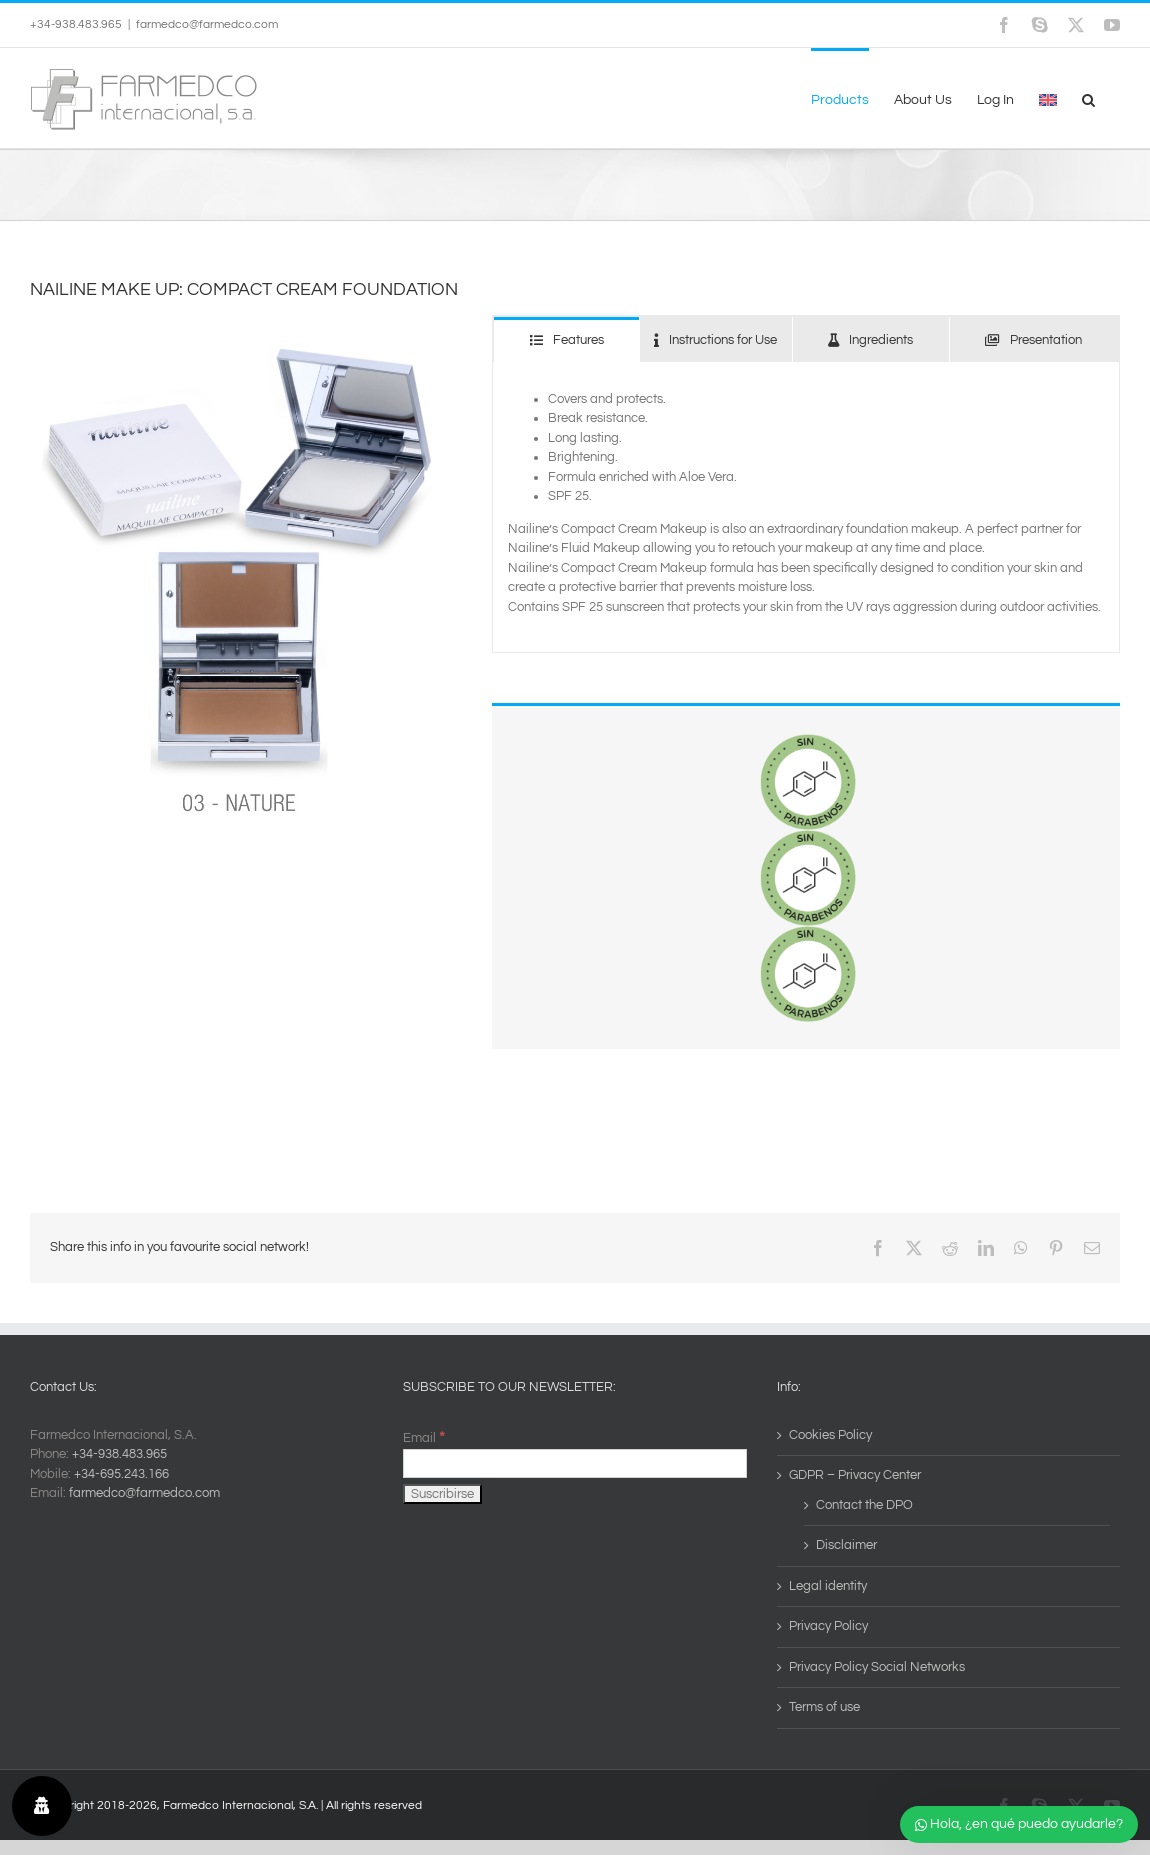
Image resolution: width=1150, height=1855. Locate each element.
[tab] (566, 339)
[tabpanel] (806, 508)
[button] (1088, 98)
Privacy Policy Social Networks (877, 1667)
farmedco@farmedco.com (207, 24)
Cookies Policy (830, 1435)
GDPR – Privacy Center (855, 1475)
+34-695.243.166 (121, 1474)
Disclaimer (846, 1545)
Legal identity (828, 1586)
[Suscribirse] (442, 1494)
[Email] (574, 1463)
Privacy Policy (828, 1626)
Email (424, 1438)
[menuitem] (1048, 98)
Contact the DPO (864, 1505)
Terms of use (824, 1707)
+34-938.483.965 (119, 1454)
